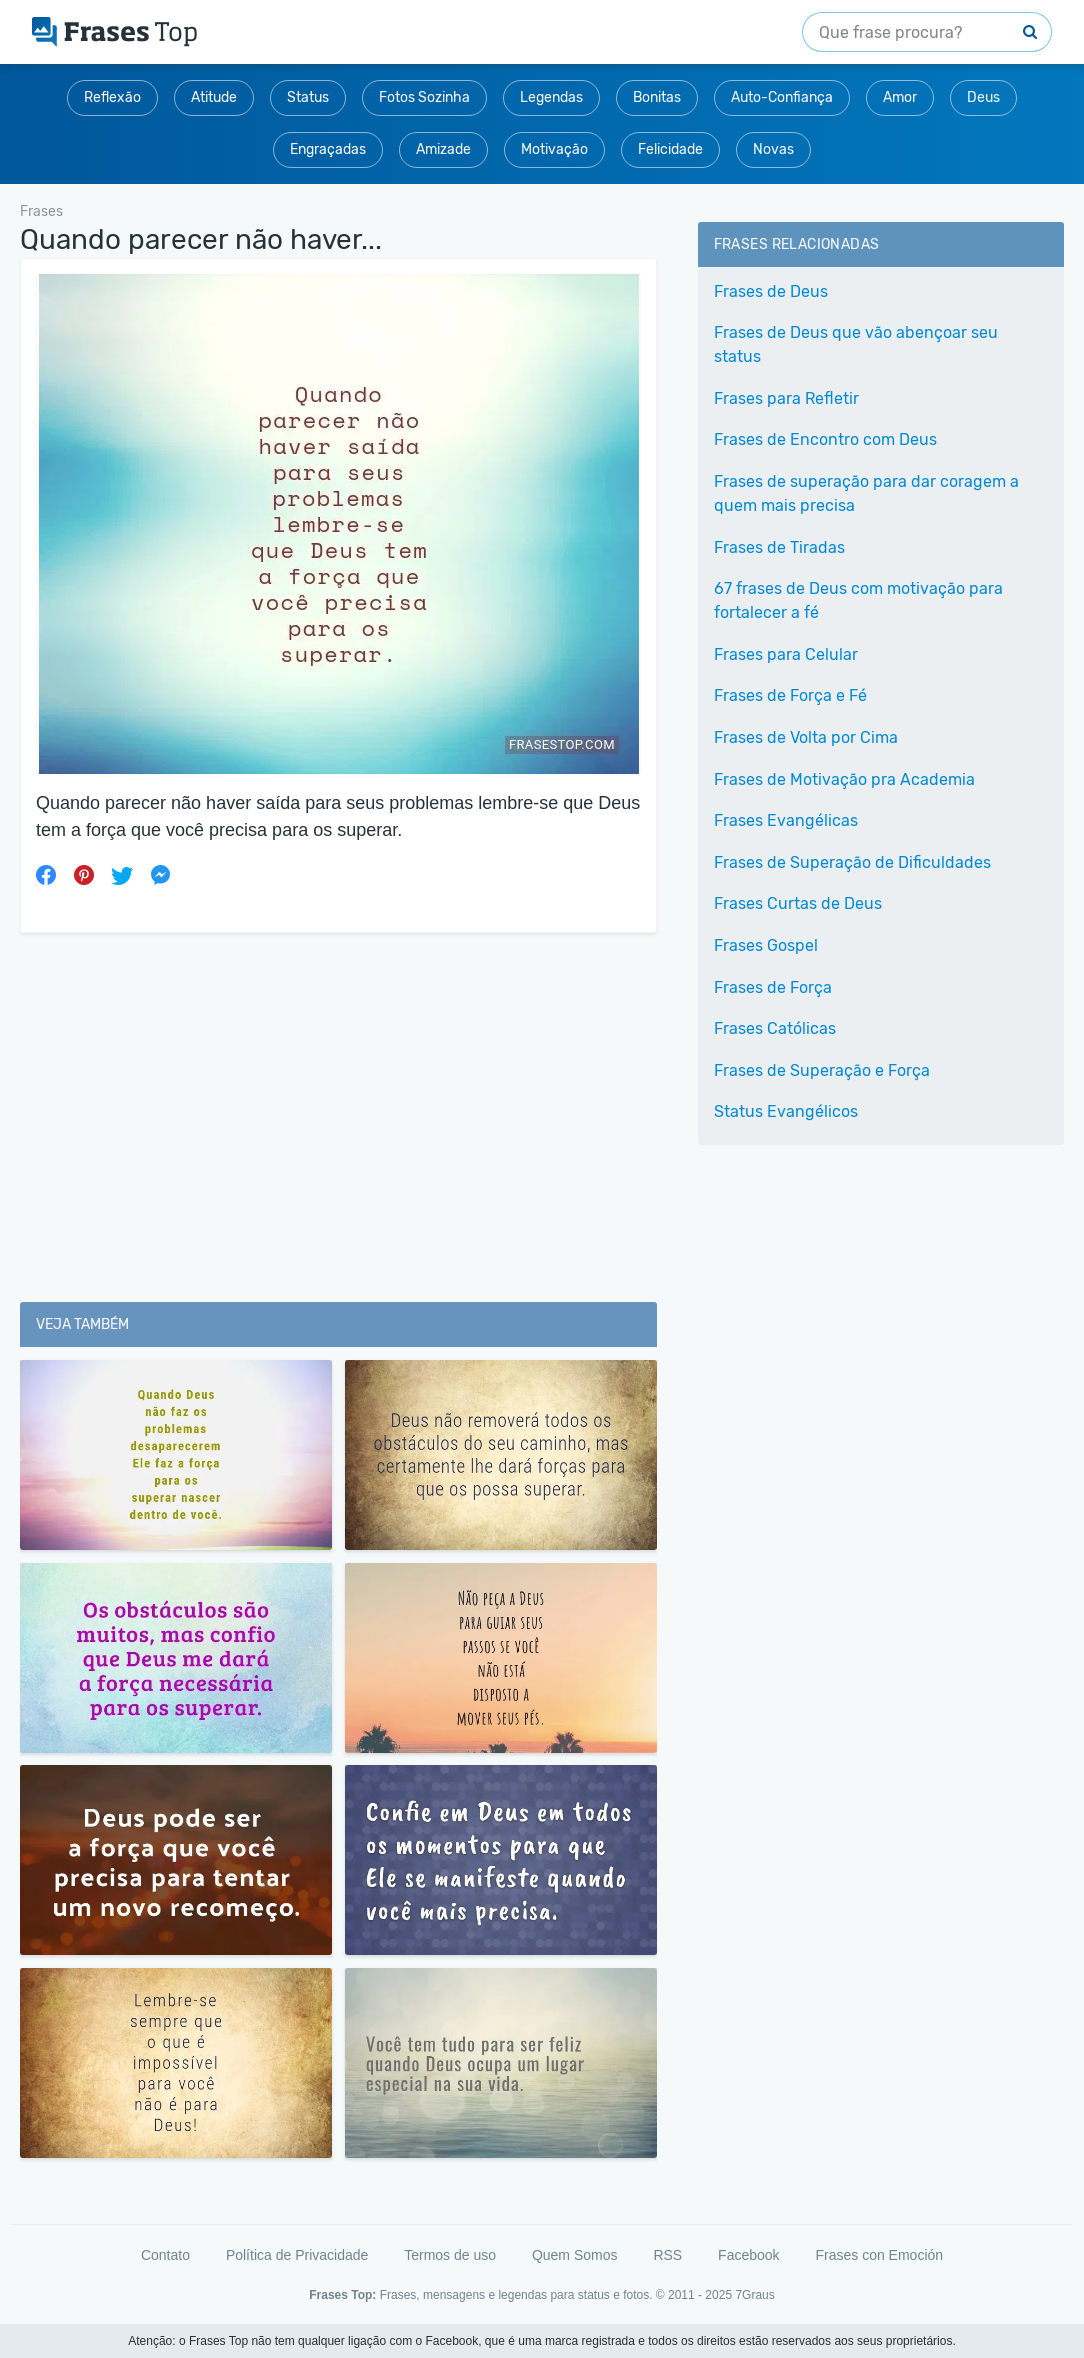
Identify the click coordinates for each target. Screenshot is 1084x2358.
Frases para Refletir (786, 398)
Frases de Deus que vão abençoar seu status (856, 344)
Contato (165, 2255)
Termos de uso (450, 2255)
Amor (900, 97)
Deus (983, 97)
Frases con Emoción (879, 2255)
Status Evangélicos (786, 1111)
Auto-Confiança (782, 97)
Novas (773, 149)
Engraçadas (328, 149)
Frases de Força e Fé (790, 695)
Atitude (214, 97)
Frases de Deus (771, 291)
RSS (667, 2255)
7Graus (754, 2295)
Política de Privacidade (297, 2255)
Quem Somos (575, 2255)
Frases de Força (773, 987)
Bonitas (657, 97)
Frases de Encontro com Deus (825, 439)
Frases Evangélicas (786, 820)
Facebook (748, 2255)
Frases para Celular (786, 654)
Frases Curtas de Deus (798, 903)
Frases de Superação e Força (822, 1070)
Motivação (554, 149)
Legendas (551, 97)
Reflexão (112, 97)
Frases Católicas (775, 1028)
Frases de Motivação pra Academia (844, 779)
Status (308, 97)
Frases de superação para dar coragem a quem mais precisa (866, 493)
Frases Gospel (766, 945)
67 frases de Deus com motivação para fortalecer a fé (858, 600)
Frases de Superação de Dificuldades (852, 862)
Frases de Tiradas (779, 547)
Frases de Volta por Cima (806, 737)
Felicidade (670, 149)
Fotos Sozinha (424, 97)
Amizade (443, 149)
